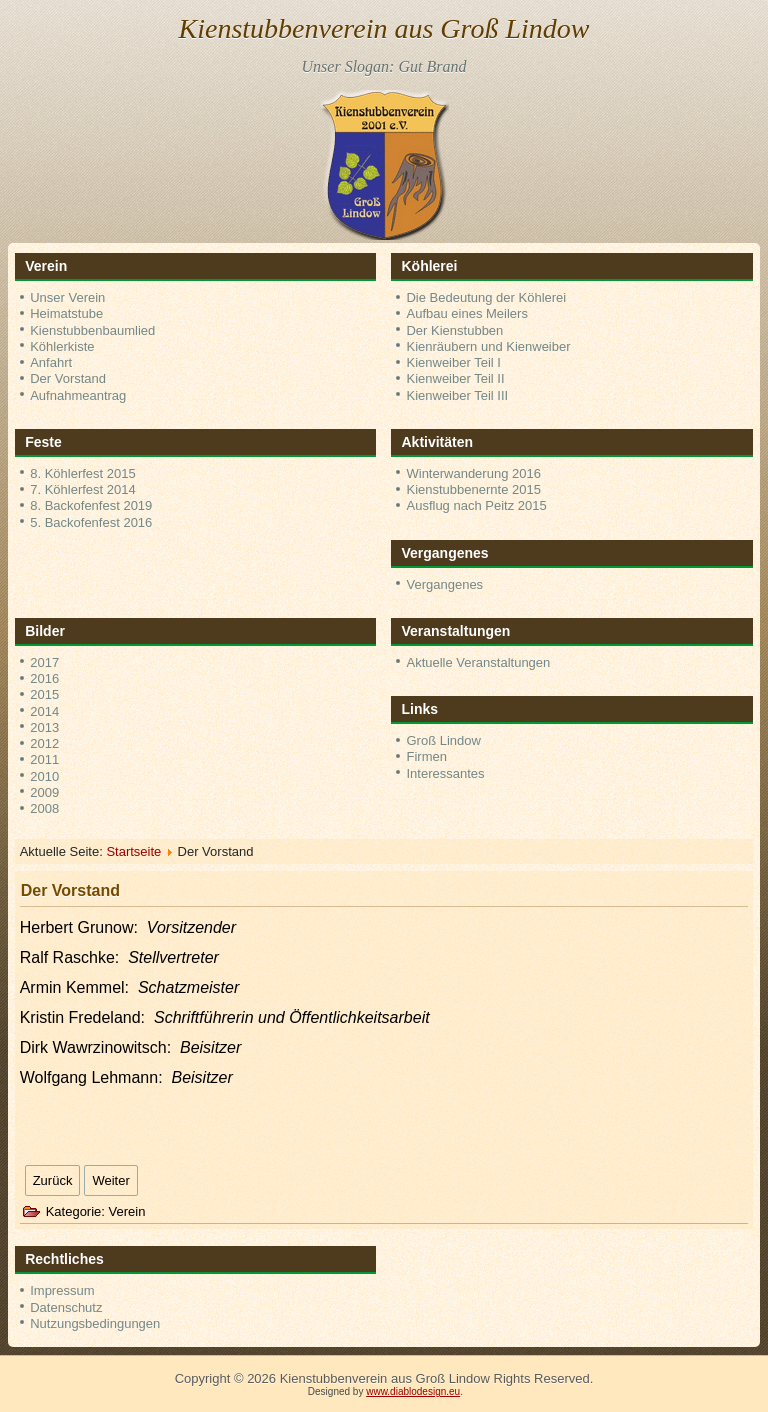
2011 (44, 759)
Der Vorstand (68, 378)
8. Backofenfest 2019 (91, 505)
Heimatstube (66, 313)
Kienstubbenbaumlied (92, 330)
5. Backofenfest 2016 (91, 522)
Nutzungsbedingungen (95, 1323)
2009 (44, 792)
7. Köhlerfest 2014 (83, 489)
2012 (44, 743)
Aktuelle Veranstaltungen (478, 662)
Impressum (62, 1290)
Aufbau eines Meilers (466, 313)
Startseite (133, 851)
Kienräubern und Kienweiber (488, 346)
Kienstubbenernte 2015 (473, 489)
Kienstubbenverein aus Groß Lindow (384, 28)
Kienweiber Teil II (455, 378)
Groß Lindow (443, 740)
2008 (44, 808)
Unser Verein (67, 297)
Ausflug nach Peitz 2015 (476, 505)
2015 (44, 694)
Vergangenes (444, 584)
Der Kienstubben (454, 330)
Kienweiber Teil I (453, 362)
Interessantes (445, 773)
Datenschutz (66, 1307)
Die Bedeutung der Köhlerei (486, 297)
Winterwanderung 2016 (473, 473)
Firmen (426, 756)
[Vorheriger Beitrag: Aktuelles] (53, 1180)
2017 (44, 662)
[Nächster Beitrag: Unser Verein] (110, 1180)
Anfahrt (51, 362)
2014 (44, 711)
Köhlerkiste (62, 346)
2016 (44, 678)
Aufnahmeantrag (78, 395)
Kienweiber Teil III (457, 395)
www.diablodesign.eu (413, 1391)
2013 (44, 727)
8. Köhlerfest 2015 (83, 473)
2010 (44, 776)
